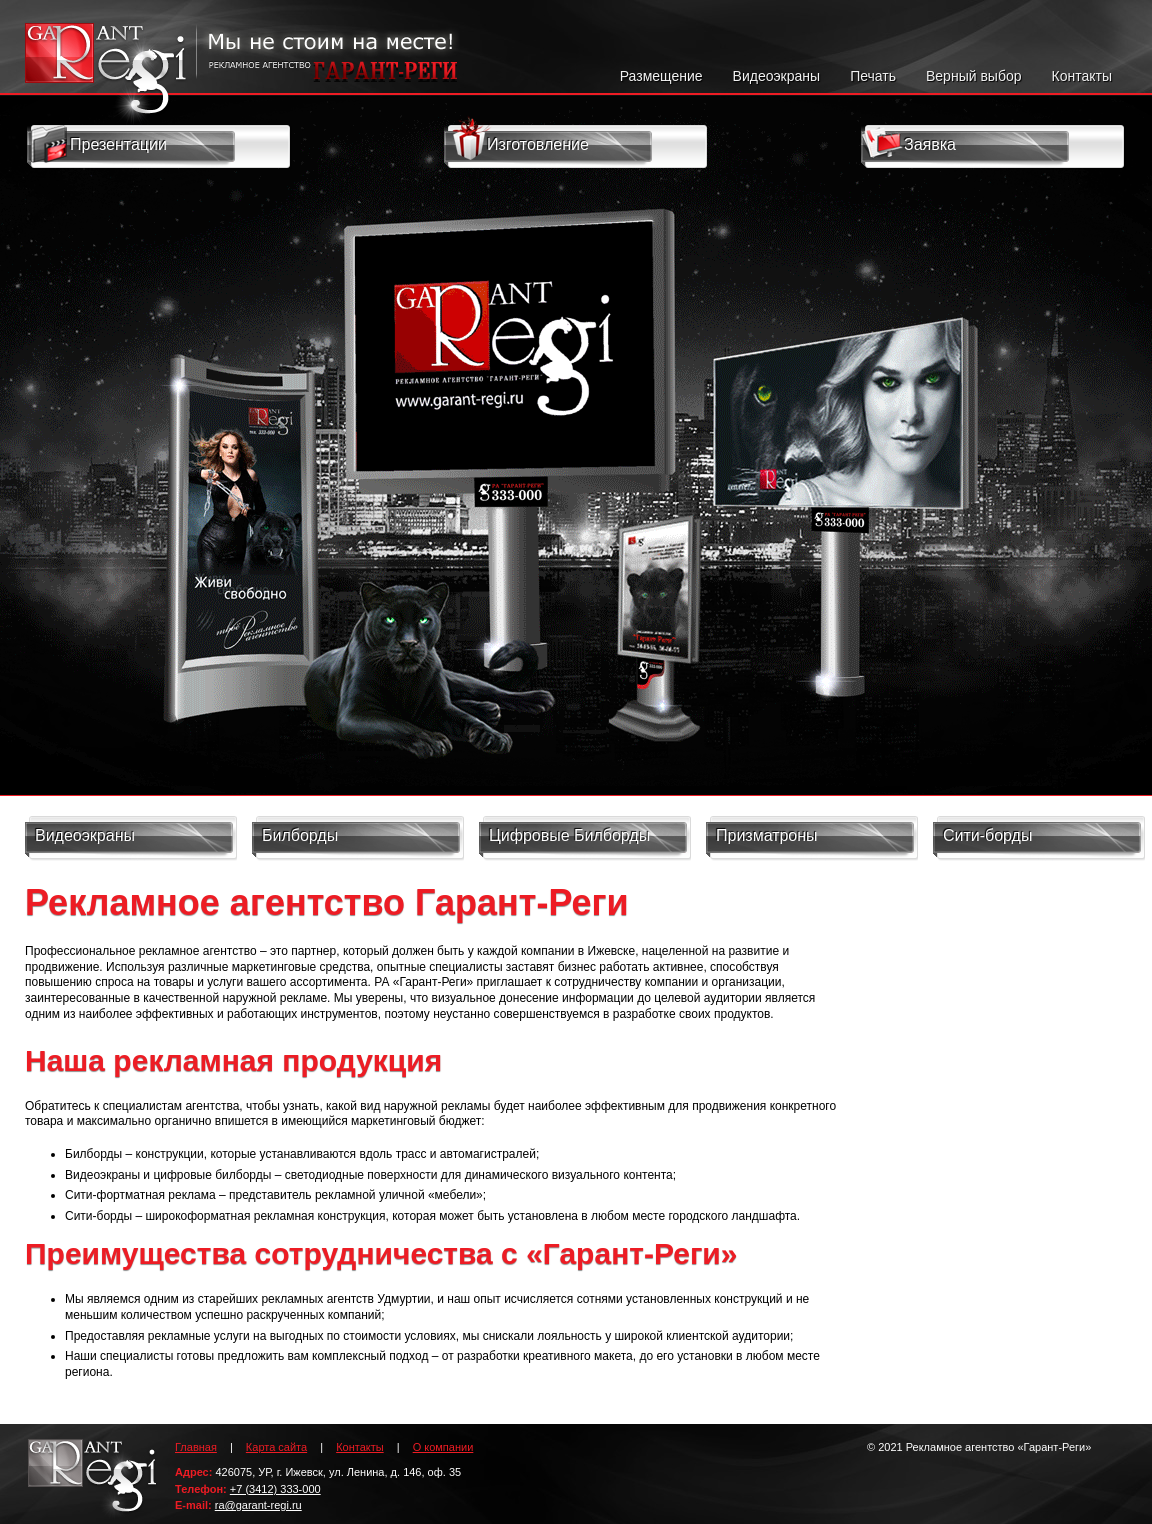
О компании (443, 1447)
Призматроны (767, 835)
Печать (873, 76)
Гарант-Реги (92, 1481)
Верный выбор (974, 76)
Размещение (661, 76)
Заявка (907, 143)
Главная (196, 1447)
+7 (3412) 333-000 (275, 1489)
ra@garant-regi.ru (258, 1505)
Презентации (98, 145)
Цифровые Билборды (569, 835)
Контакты (1082, 76)
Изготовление (520, 142)
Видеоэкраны (777, 76)
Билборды (300, 835)
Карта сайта (276, 1447)
